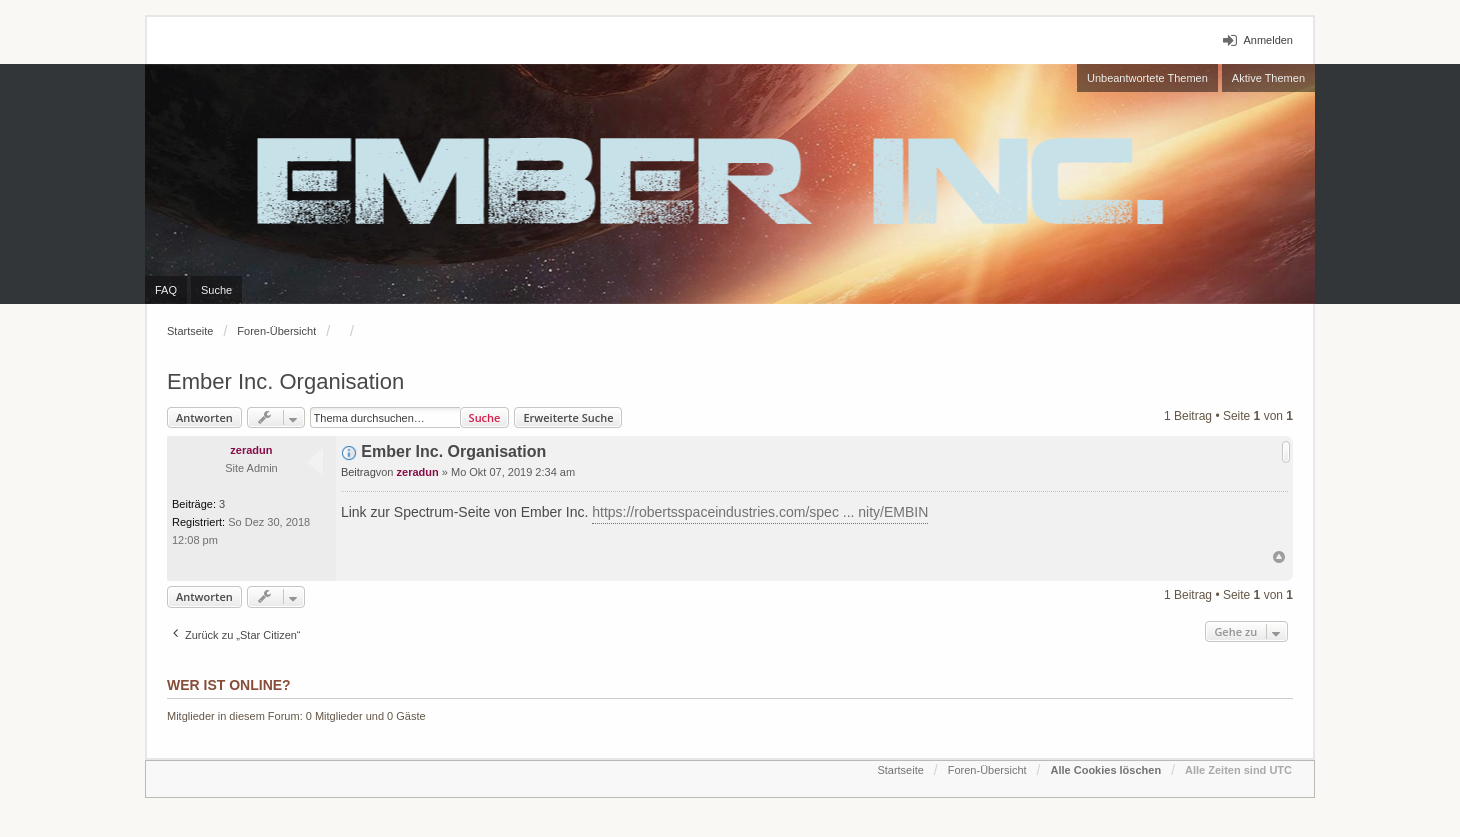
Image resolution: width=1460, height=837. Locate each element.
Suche (485, 417)
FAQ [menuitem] (166, 290)
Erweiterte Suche (568, 417)
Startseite (190, 331)
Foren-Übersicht (276, 331)
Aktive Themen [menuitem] (1268, 78)
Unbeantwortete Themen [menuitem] (1147, 78)
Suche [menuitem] (216, 290)
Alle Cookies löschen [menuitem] (1105, 770)
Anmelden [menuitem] (1268, 40)
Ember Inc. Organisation (285, 381)
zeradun (251, 450)
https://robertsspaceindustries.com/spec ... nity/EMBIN (760, 512)
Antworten (204, 417)
